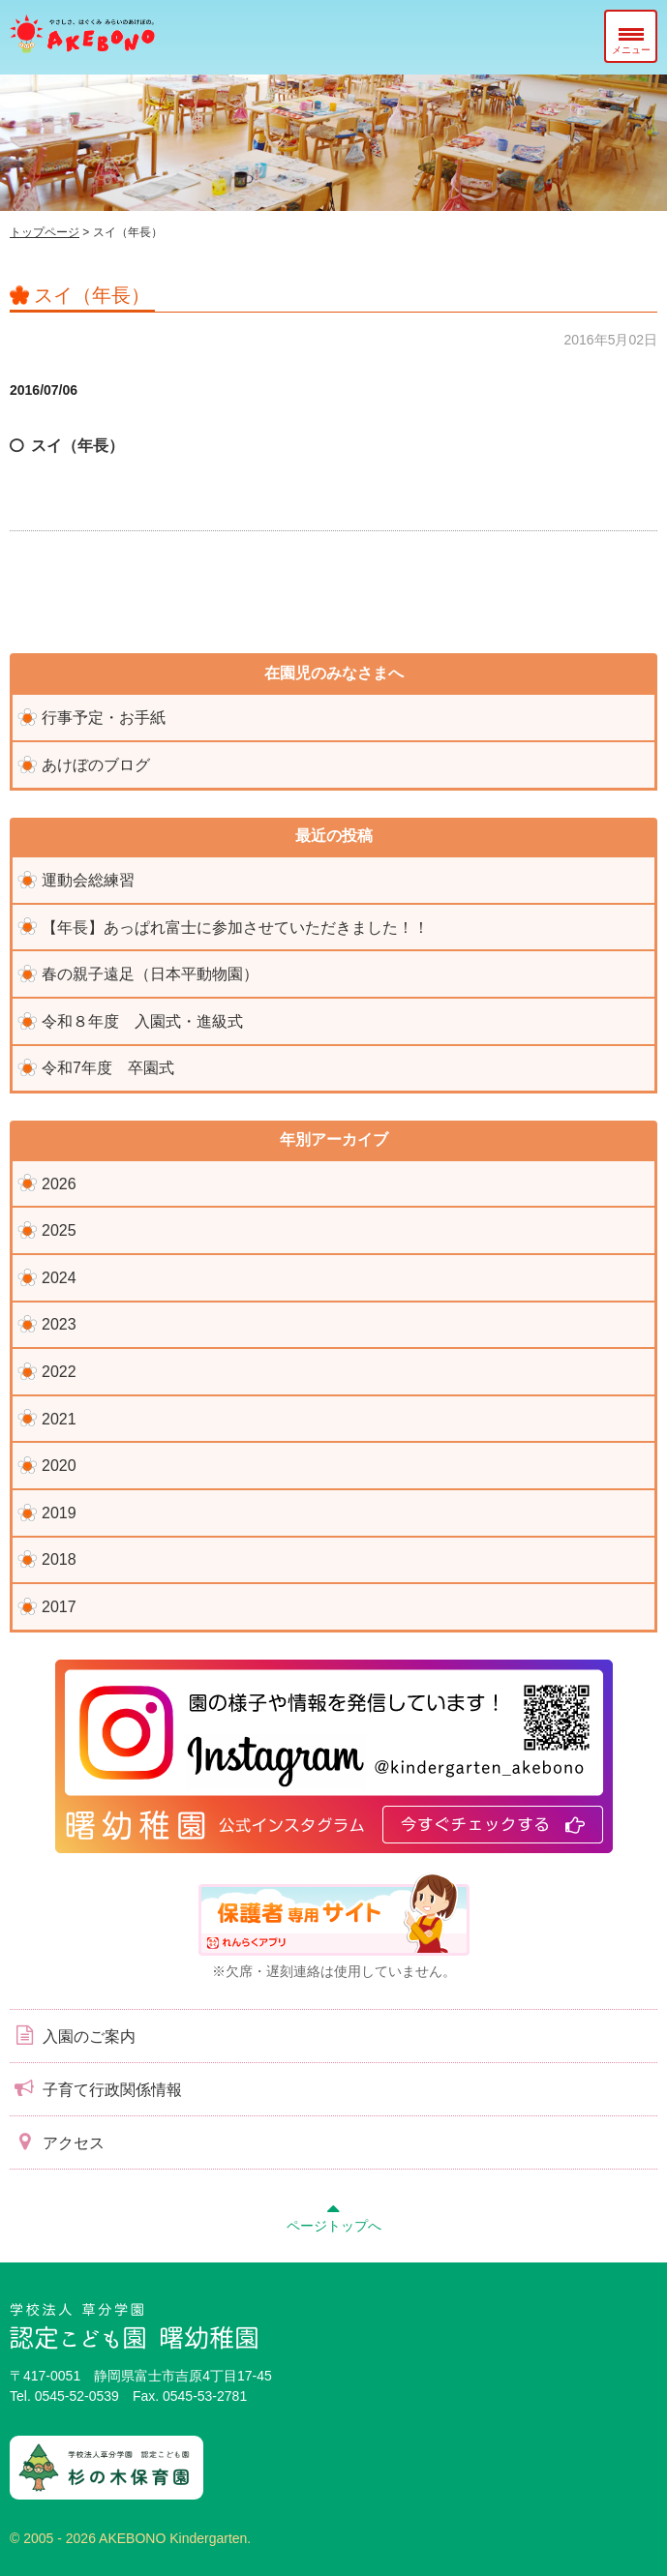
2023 (59, 1324)
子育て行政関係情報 (96, 2088)
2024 (59, 1278)
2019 (59, 1513)
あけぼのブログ (96, 765)
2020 (59, 1465)
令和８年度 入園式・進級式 (142, 1021)
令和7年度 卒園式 (108, 1068)
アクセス (57, 2141)
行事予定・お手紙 (104, 717)
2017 (59, 1607)
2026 (59, 1184)
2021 (59, 1419)
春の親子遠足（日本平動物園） (150, 974)
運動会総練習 (88, 880)
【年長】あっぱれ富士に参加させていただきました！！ (235, 927)
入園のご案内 (73, 2035)
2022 (59, 1371)
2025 (59, 1230)
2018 (59, 1559)
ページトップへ (334, 2215)
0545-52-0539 (77, 2396)
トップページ (44, 232)
